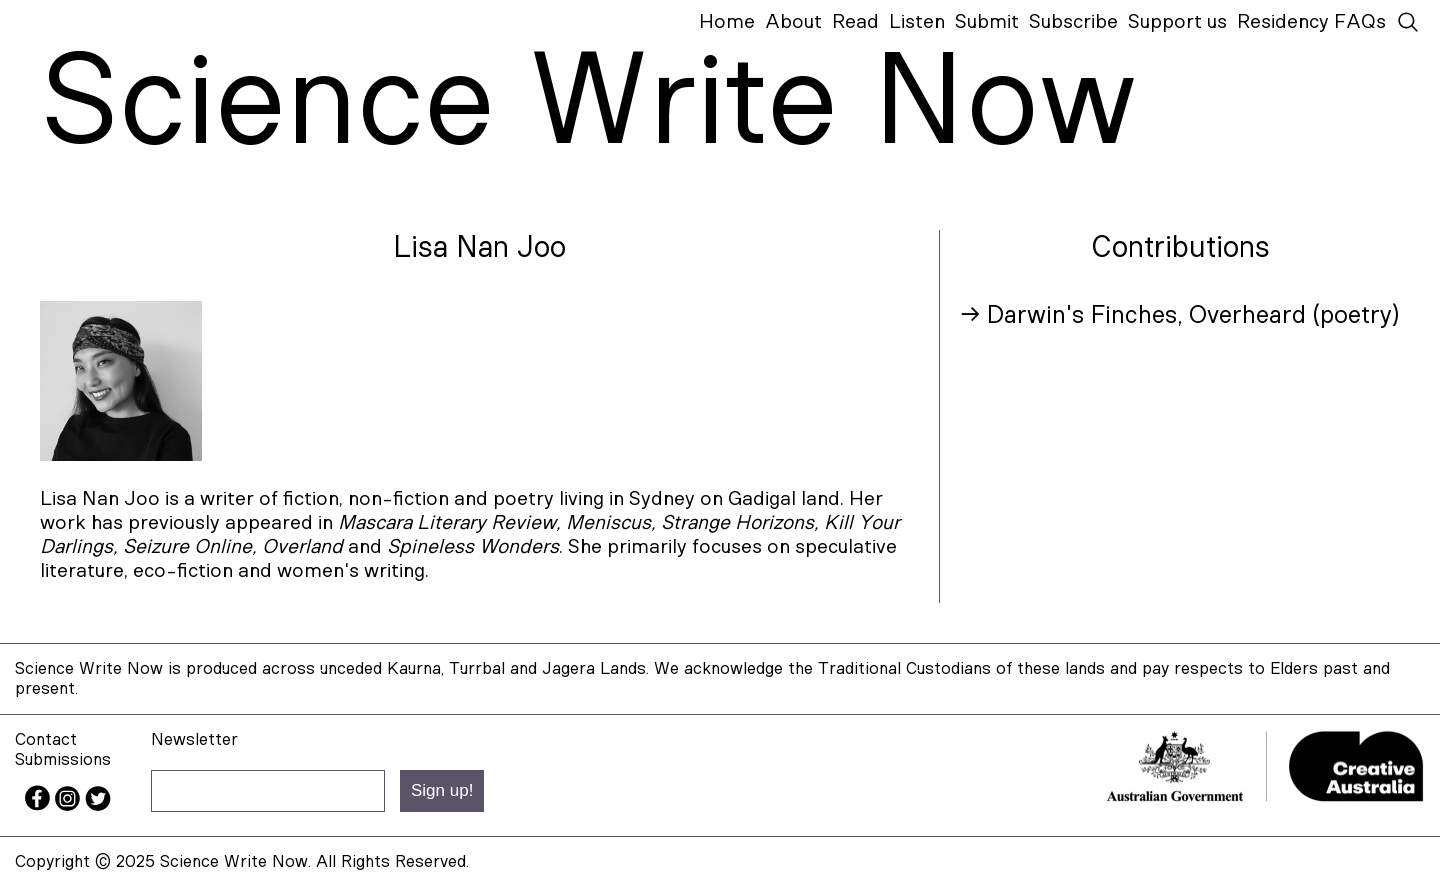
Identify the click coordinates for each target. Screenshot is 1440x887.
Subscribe (1073, 22)
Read (855, 22)
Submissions (63, 759)
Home (727, 22)
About (793, 22)
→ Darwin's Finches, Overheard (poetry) (1179, 315)
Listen (917, 22)
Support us (1177, 22)
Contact (46, 739)
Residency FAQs (1311, 22)
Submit (987, 22)
